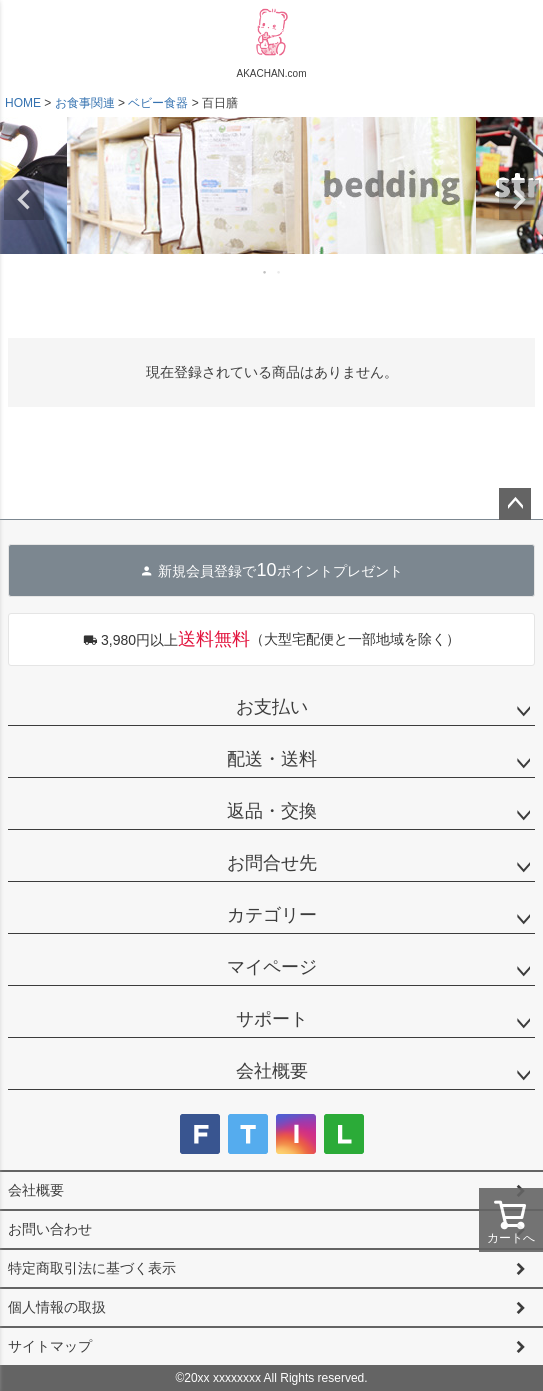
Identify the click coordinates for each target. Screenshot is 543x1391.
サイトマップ (50, 1346)
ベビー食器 (158, 103)
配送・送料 (272, 759)
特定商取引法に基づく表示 (92, 1268)
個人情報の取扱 (57, 1307)
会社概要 (272, 1071)
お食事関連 (85, 103)
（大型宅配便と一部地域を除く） (271, 639)
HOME (23, 103)
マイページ (272, 967)
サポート (272, 1019)
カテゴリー (272, 915)
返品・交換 (272, 811)
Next (519, 200)
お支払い (272, 707)
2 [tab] (280, 272)
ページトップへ (515, 504)
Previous (24, 200)
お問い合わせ (50, 1229)
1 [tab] (266, 272)
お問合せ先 (272, 863)
